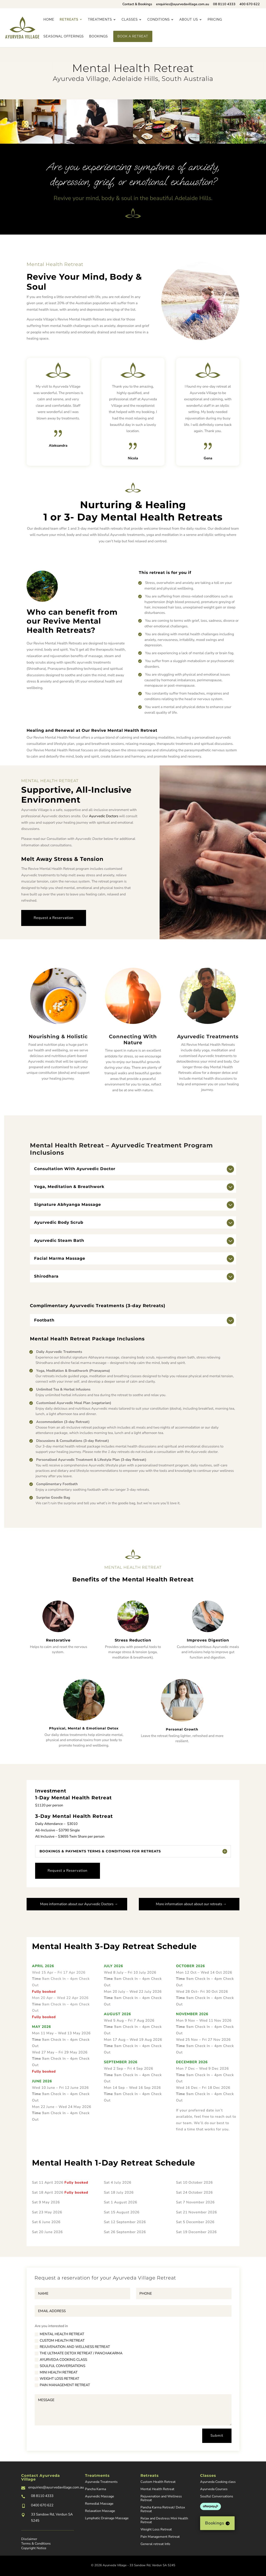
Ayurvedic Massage (99, 2496)
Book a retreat (132, 36)
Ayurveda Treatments (101, 2482)
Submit (217, 2435)
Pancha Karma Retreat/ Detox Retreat (162, 2509)
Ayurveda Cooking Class (61, 2359)
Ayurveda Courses (214, 2489)
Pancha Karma (95, 2489)
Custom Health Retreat (60, 2340)
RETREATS (69, 19)
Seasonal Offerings (63, 36)
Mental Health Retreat (59, 2334)
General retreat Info (155, 2544)
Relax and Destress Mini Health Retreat (164, 2520)
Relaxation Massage (100, 2511)
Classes (130, 19)
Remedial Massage (99, 2503)
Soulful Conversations (60, 2365)
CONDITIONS (158, 19)
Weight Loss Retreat (57, 2378)
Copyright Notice (33, 2548)
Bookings (98, 36)
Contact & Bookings (137, 4)
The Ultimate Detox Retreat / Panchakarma (78, 2353)
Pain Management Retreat (62, 2385)
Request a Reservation (54, 917)
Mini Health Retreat (56, 2372)
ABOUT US (188, 19)
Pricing (215, 19)
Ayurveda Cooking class (218, 2482)
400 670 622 (249, 4)
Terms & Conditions (36, 2543)
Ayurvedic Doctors (103, 816)
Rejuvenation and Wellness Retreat (72, 2346)
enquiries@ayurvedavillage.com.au (182, 4)
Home (48, 19)
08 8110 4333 (224, 4)
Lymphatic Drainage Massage (107, 2518)
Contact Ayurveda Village (40, 2477)
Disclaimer (29, 2539)
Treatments (100, 19)
